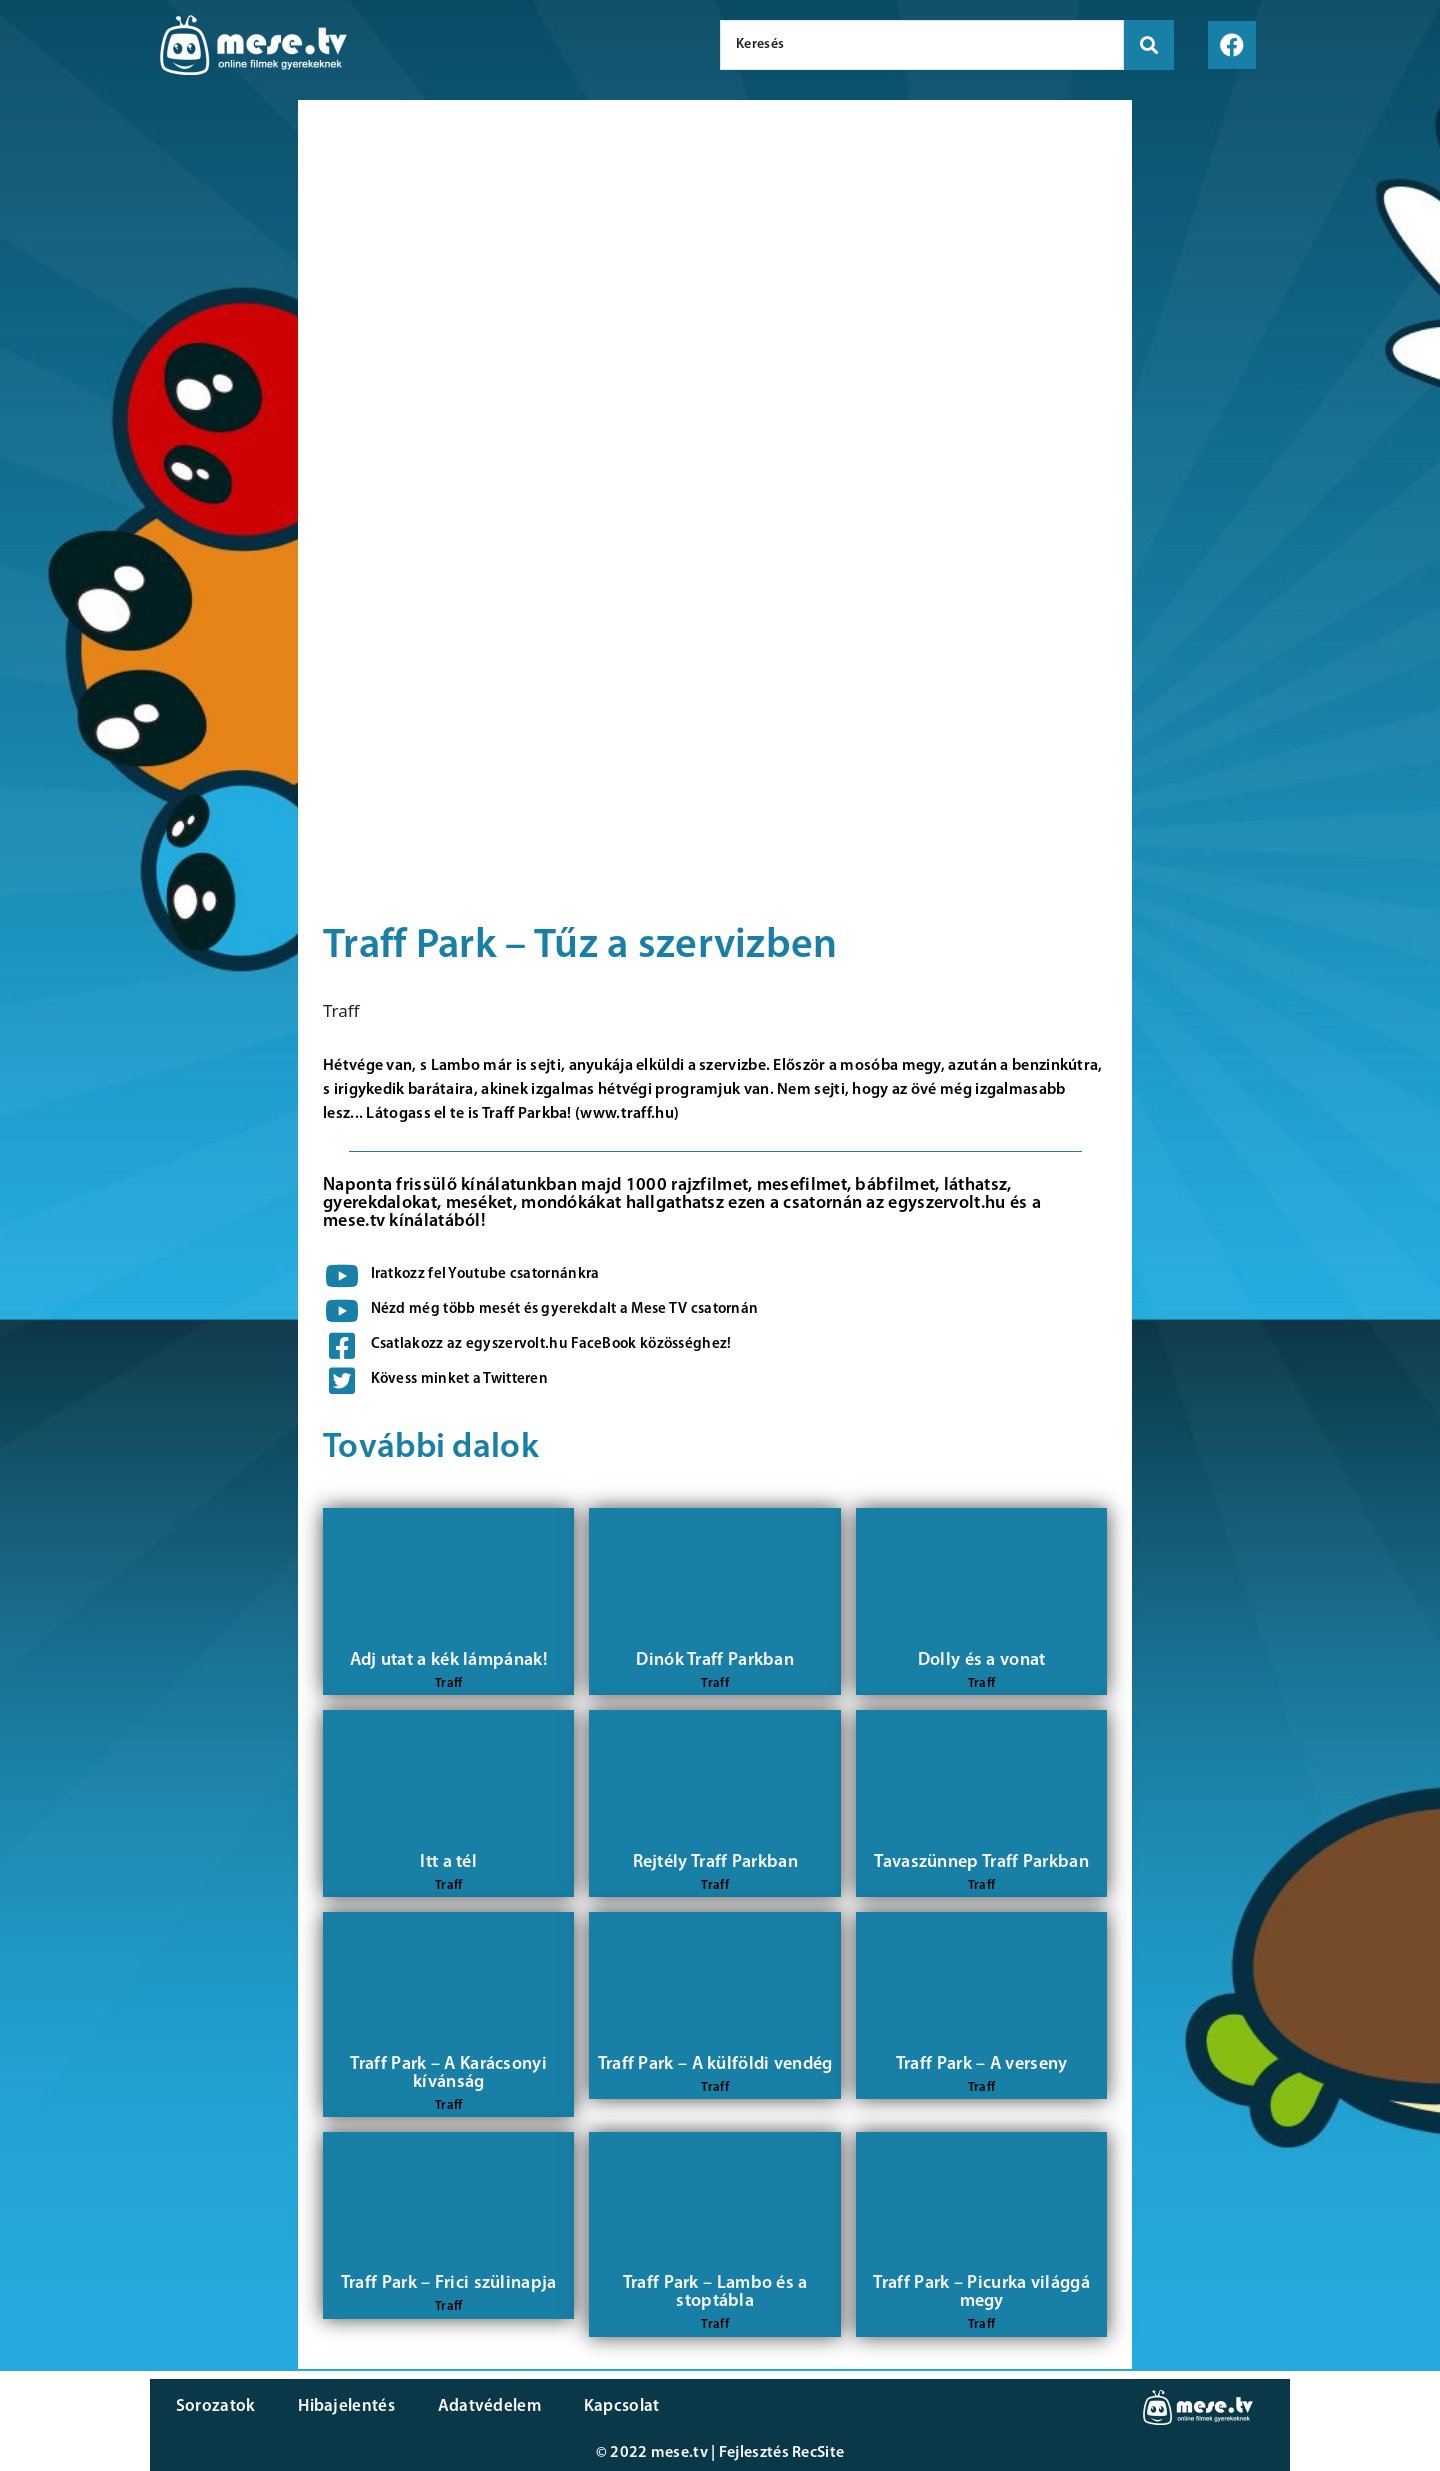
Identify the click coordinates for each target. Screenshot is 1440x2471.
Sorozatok (215, 2406)
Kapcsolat (613, 2406)
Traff (341, 1010)
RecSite (818, 2453)
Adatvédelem (482, 2406)
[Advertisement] (144, 440)
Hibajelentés (343, 2406)
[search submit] (1149, 45)
